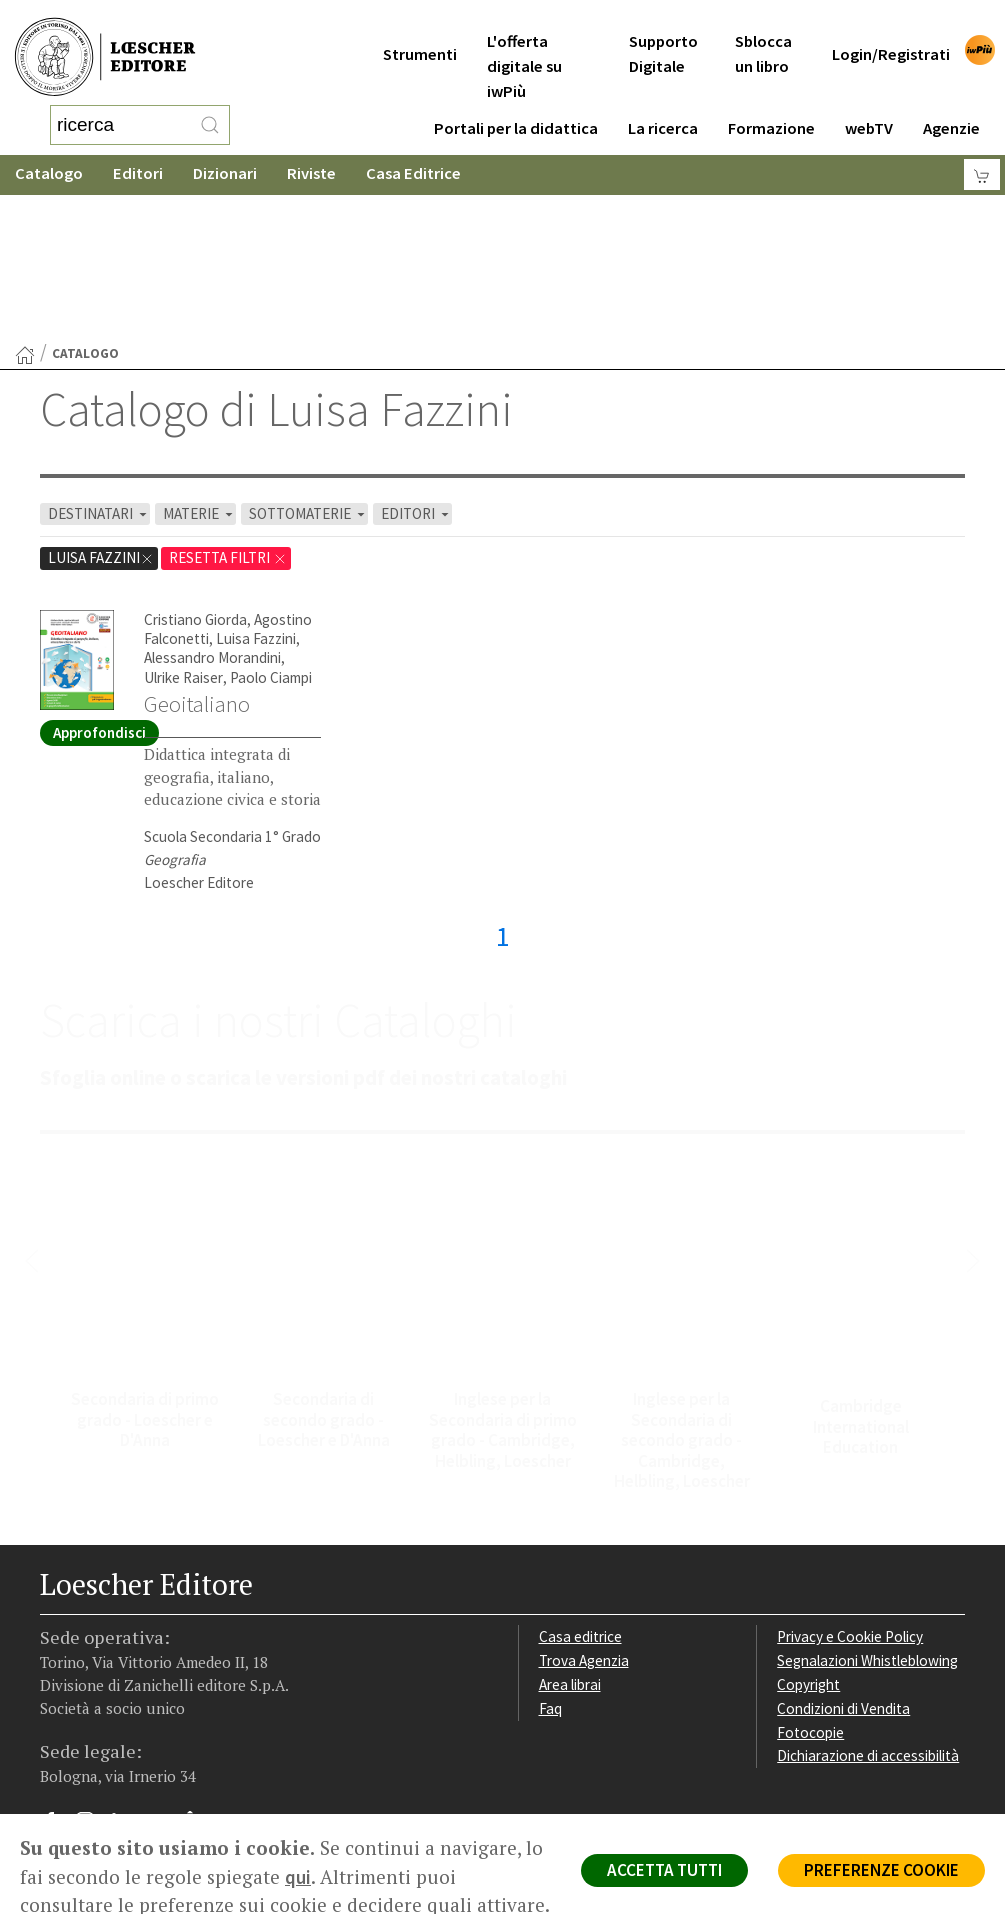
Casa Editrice (413, 154)
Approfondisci (99, 572)
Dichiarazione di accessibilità (868, 1595)
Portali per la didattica (516, 103)
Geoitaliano (197, 544)
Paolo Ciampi (271, 517)
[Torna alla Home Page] (25, 195)
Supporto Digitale (663, 29)
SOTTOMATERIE (308, 353)
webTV (869, 103)
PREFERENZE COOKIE (881, 1870)
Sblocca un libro (763, 29)
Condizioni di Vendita (843, 1548)
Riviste (311, 154)
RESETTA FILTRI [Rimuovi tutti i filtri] (228, 397)
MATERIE (199, 353)
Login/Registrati (891, 29)
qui (298, 1877)
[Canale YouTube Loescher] (162, 1666)
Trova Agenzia (584, 1500)
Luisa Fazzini (256, 478)
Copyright (808, 1524)
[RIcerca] (210, 115)
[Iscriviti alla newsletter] (197, 1664)
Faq (550, 1548)
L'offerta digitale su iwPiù (524, 41)
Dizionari (225, 154)
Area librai (570, 1524)
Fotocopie (810, 1572)
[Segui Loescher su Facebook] (57, 1666)
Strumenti (420, 29)
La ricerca (663, 103)
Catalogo (49, 154)
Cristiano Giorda (195, 459)
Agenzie (951, 103)
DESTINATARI (99, 353)
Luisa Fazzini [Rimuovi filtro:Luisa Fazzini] (101, 397)
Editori (138, 154)
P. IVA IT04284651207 (108, 1746)
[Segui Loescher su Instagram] (92, 1666)
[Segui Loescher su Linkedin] (127, 1666)
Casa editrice (580, 1476)
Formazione (771, 103)
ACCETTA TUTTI (664, 1870)
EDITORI (416, 353)
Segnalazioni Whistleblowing (867, 1500)
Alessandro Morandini (212, 497)
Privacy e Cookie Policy (850, 1476)
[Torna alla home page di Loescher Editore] (105, 47)
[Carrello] (982, 155)
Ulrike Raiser (183, 517)
